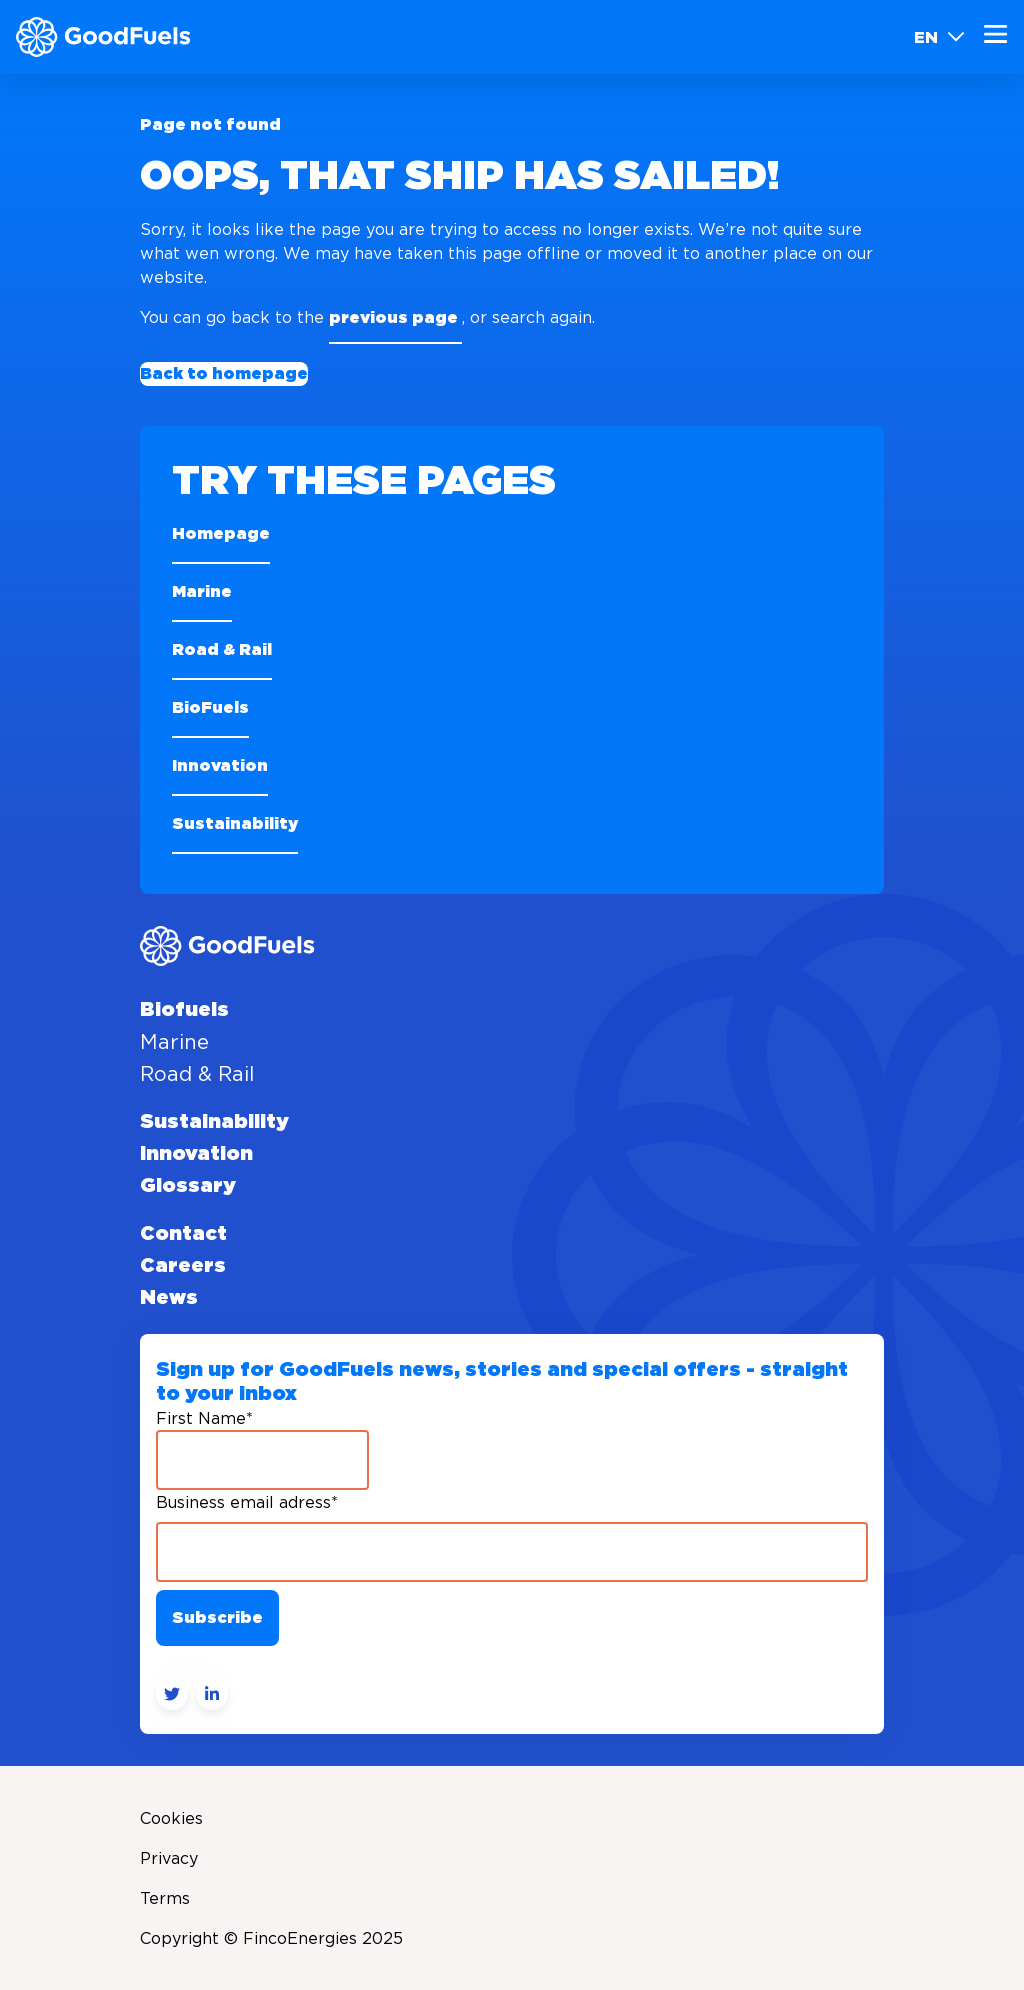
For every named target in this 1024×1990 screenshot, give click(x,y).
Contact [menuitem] (183, 1234)
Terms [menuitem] (165, 1898)
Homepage (221, 534)
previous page (395, 318)
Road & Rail (222, 650)
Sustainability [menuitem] (214, 1122)
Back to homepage (224, 374)
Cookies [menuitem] (171, 1818)
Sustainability (235, 824)
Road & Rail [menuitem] (197, 1074)
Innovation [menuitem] (196, 1154)
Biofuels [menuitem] (184, 1010)
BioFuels (210, 708)
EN (940, 37)
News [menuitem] (169, 1298)
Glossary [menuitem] (188, 1186)
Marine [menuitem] (174, 1042)
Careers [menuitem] (183, 1266)
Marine (202, 592)
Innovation (220, 766)
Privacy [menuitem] (169, 1858)
